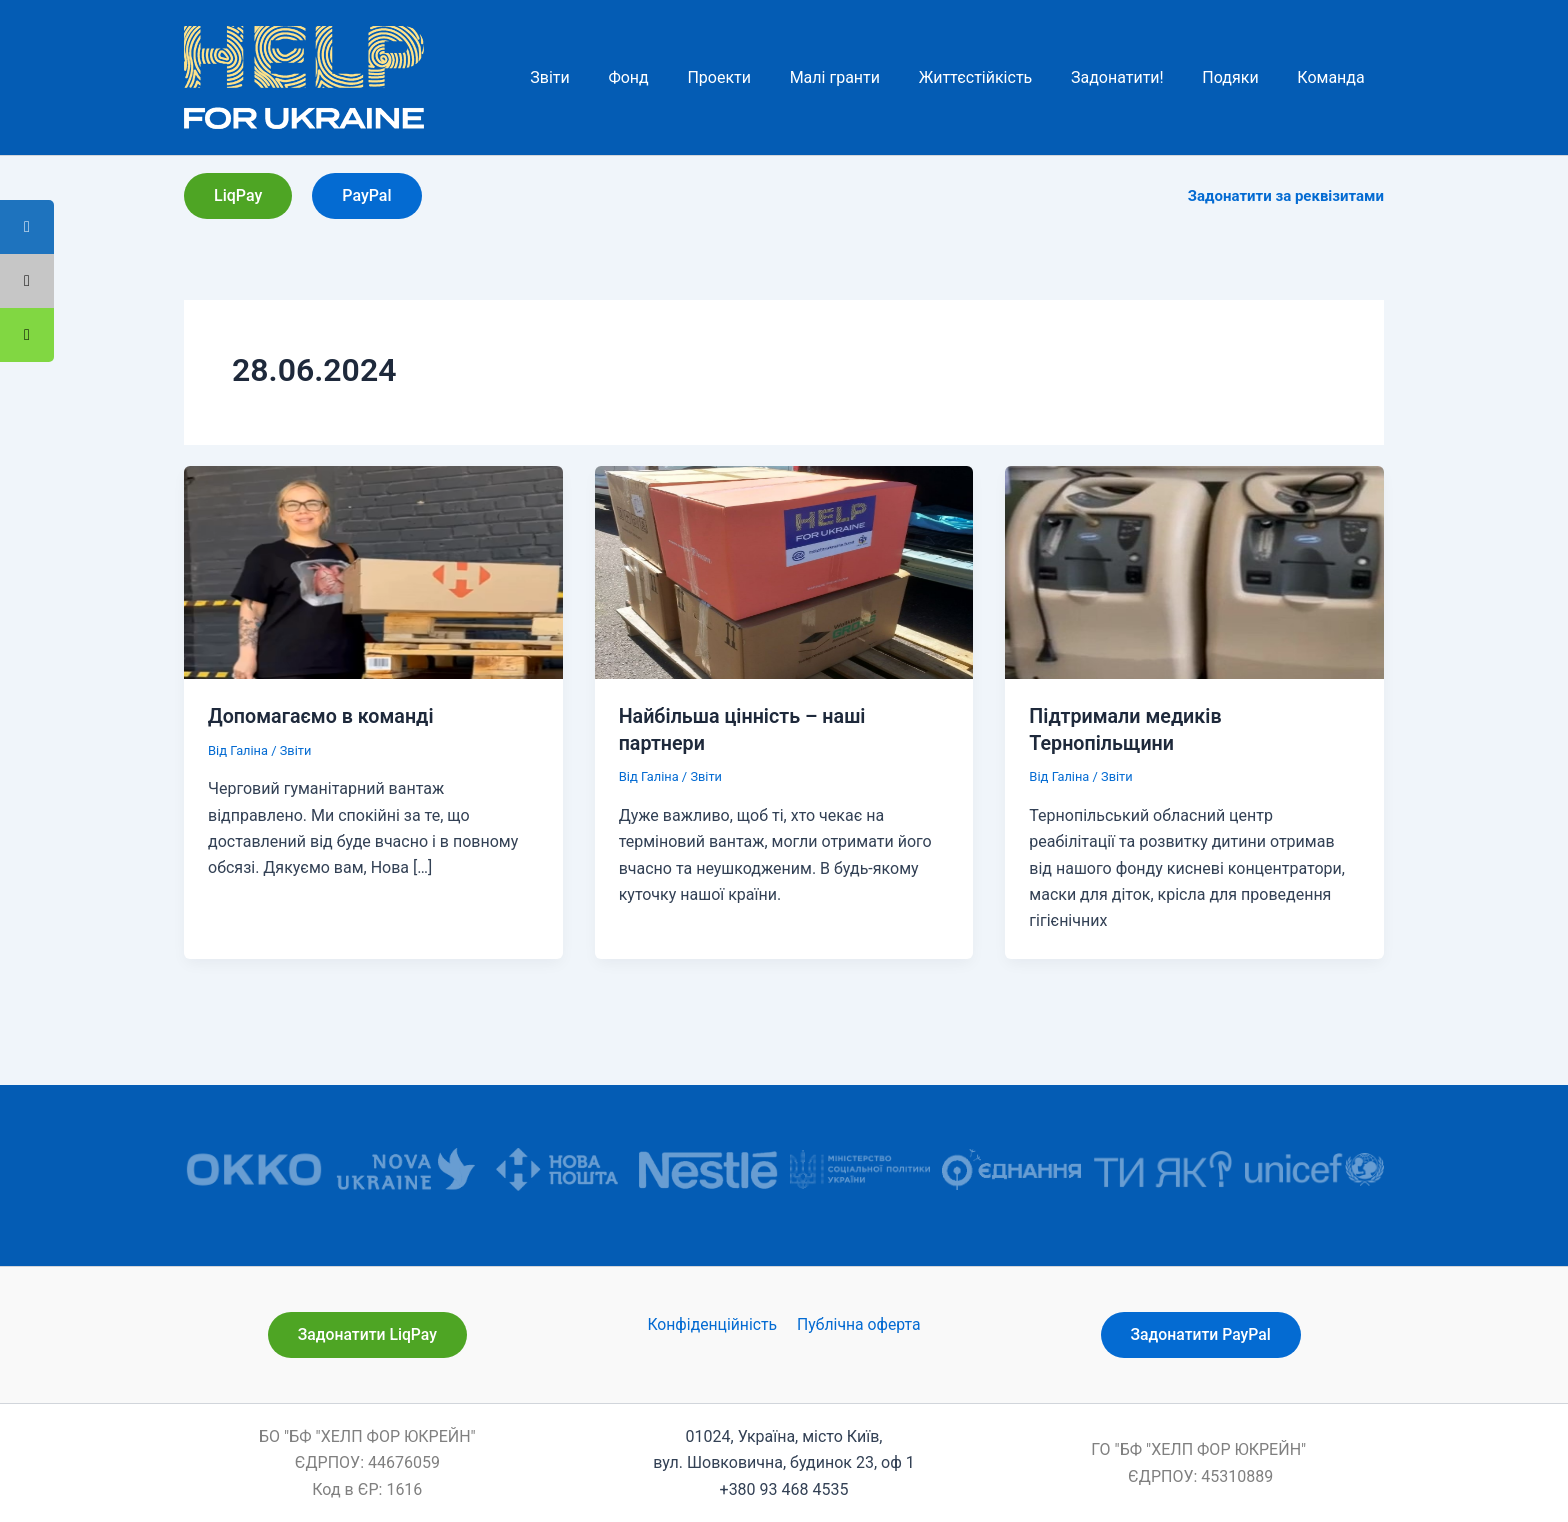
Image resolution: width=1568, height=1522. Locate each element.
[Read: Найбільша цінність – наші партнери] (784, 571)
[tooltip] (27, 335)
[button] (238, 196)
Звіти (296, 749)
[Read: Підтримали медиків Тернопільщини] (1194, 571)
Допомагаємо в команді (322, 716)
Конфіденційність (713, 1323)
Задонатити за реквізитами (1286, 196)
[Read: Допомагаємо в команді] (373, 571)
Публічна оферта (857, 1323)
